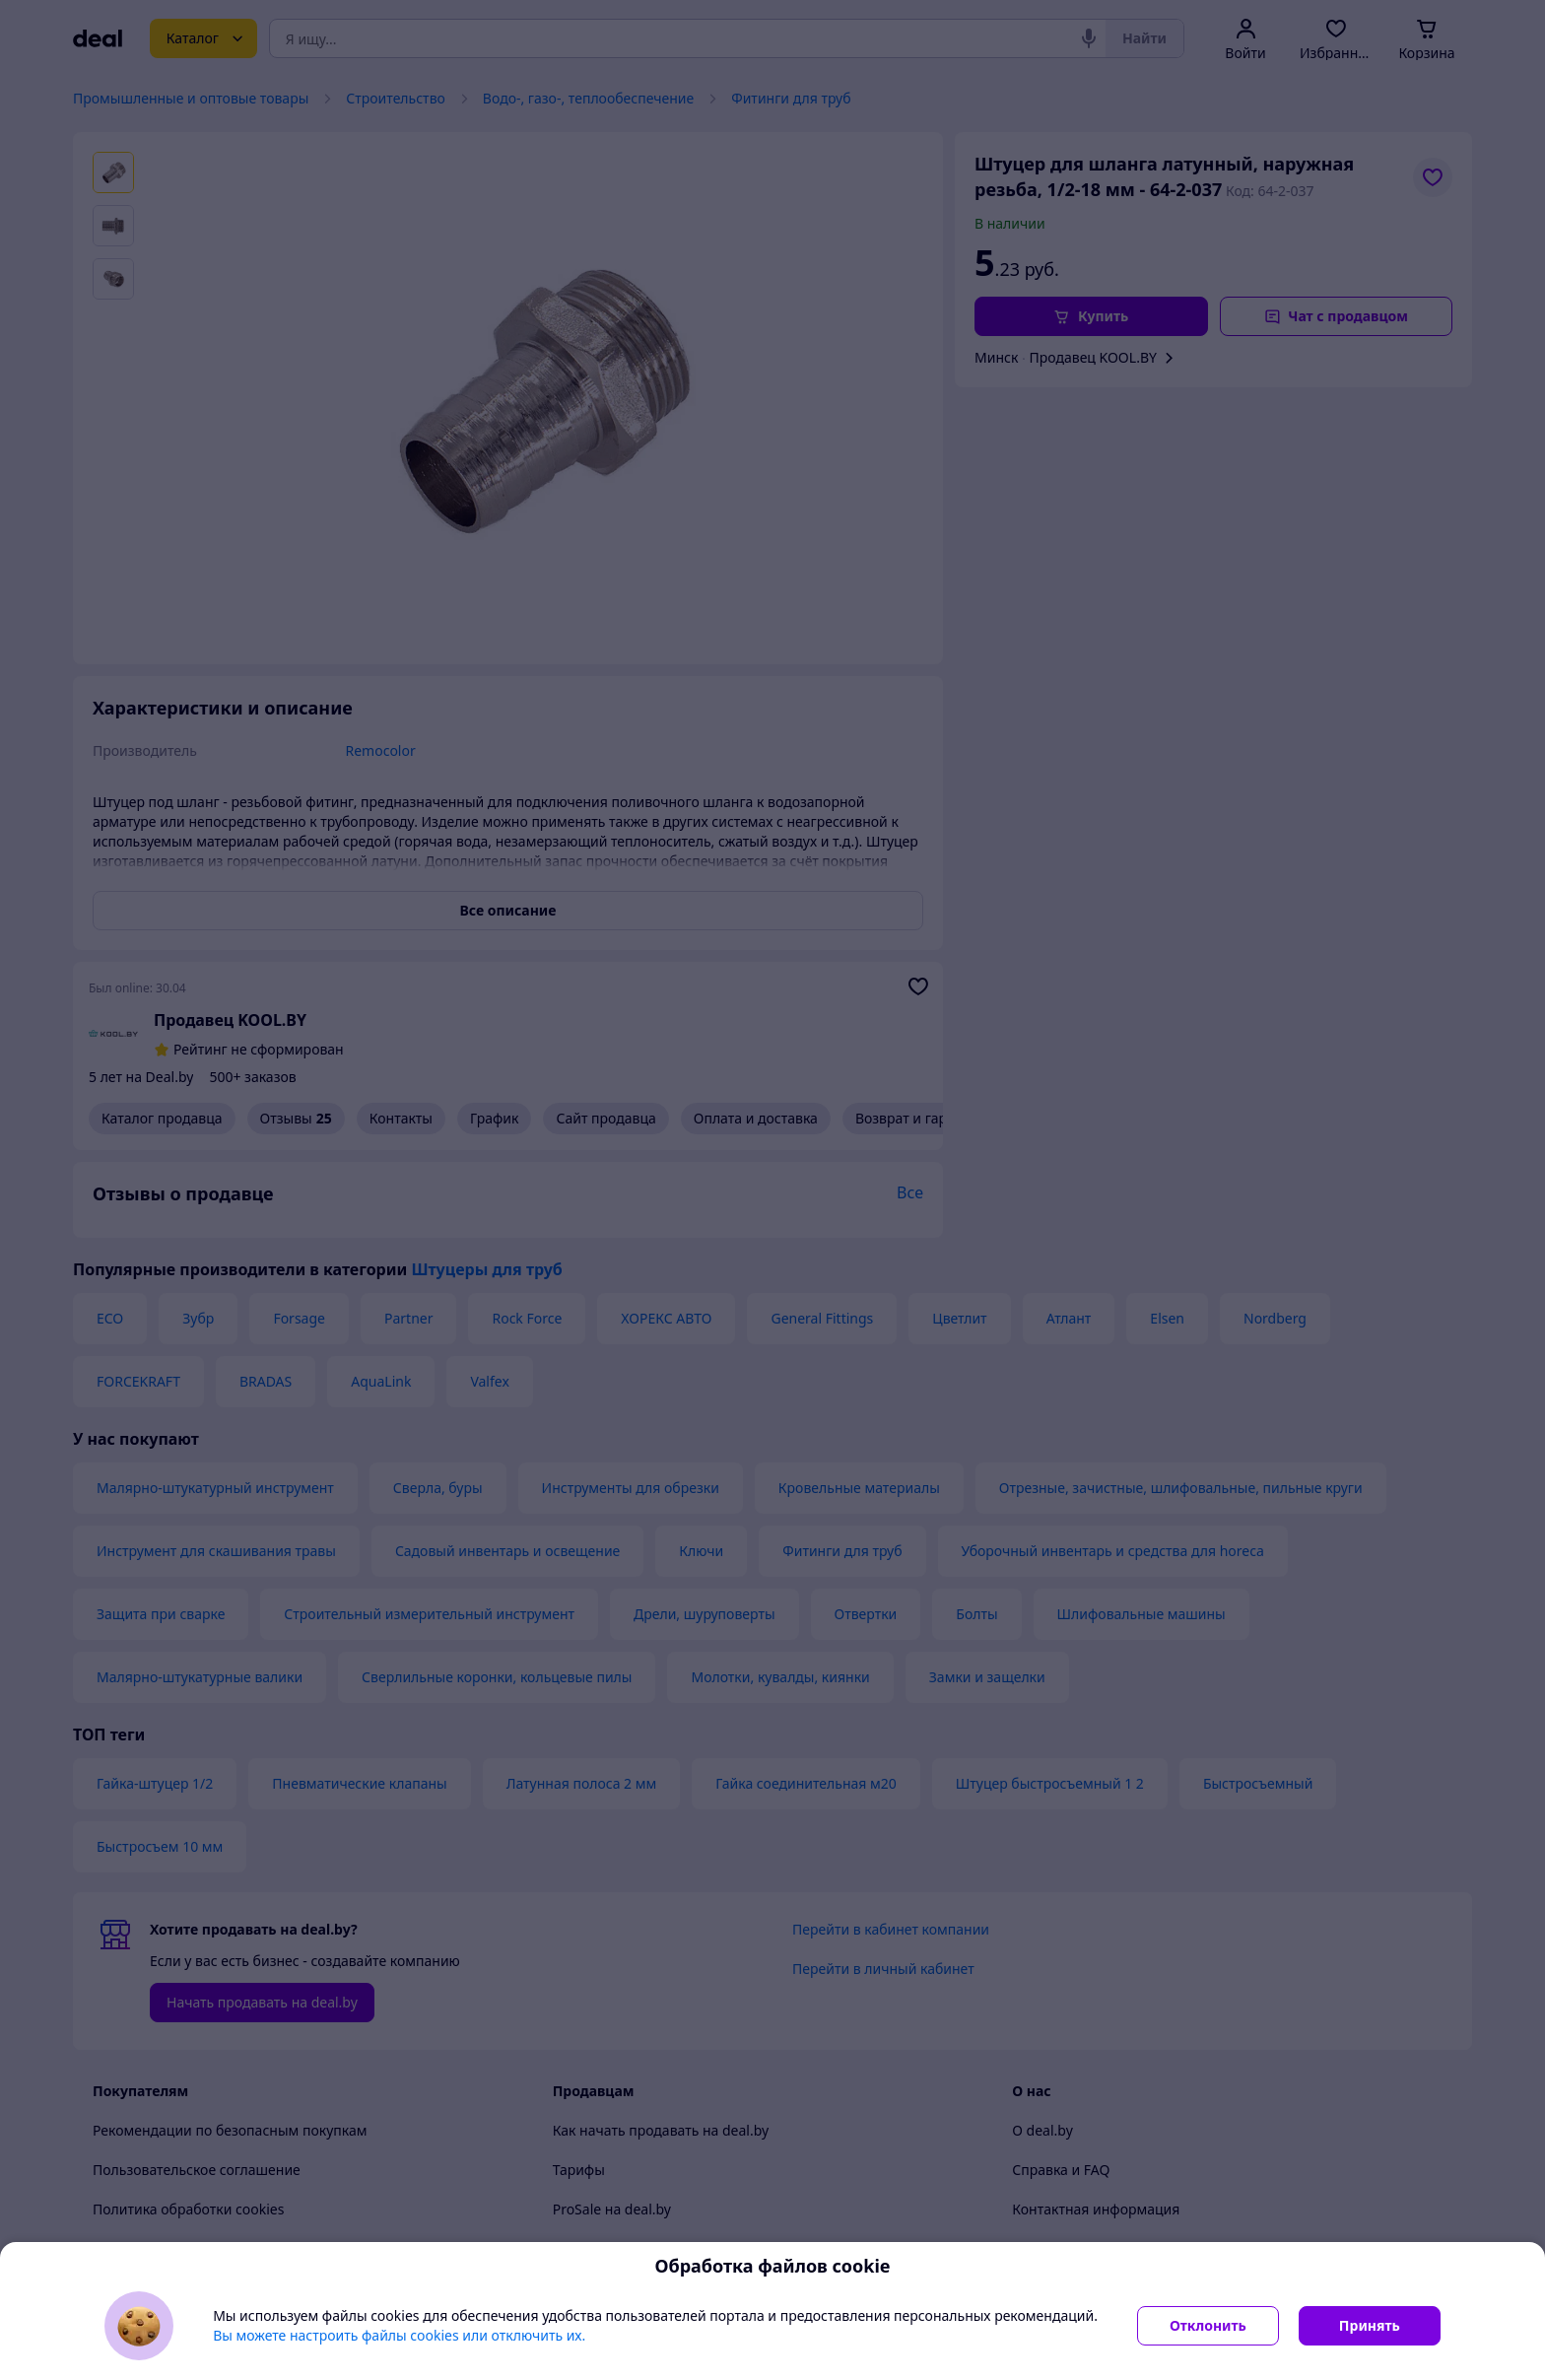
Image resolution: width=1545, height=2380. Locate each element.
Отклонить (1208, 2325)
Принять (1369, 2325)
